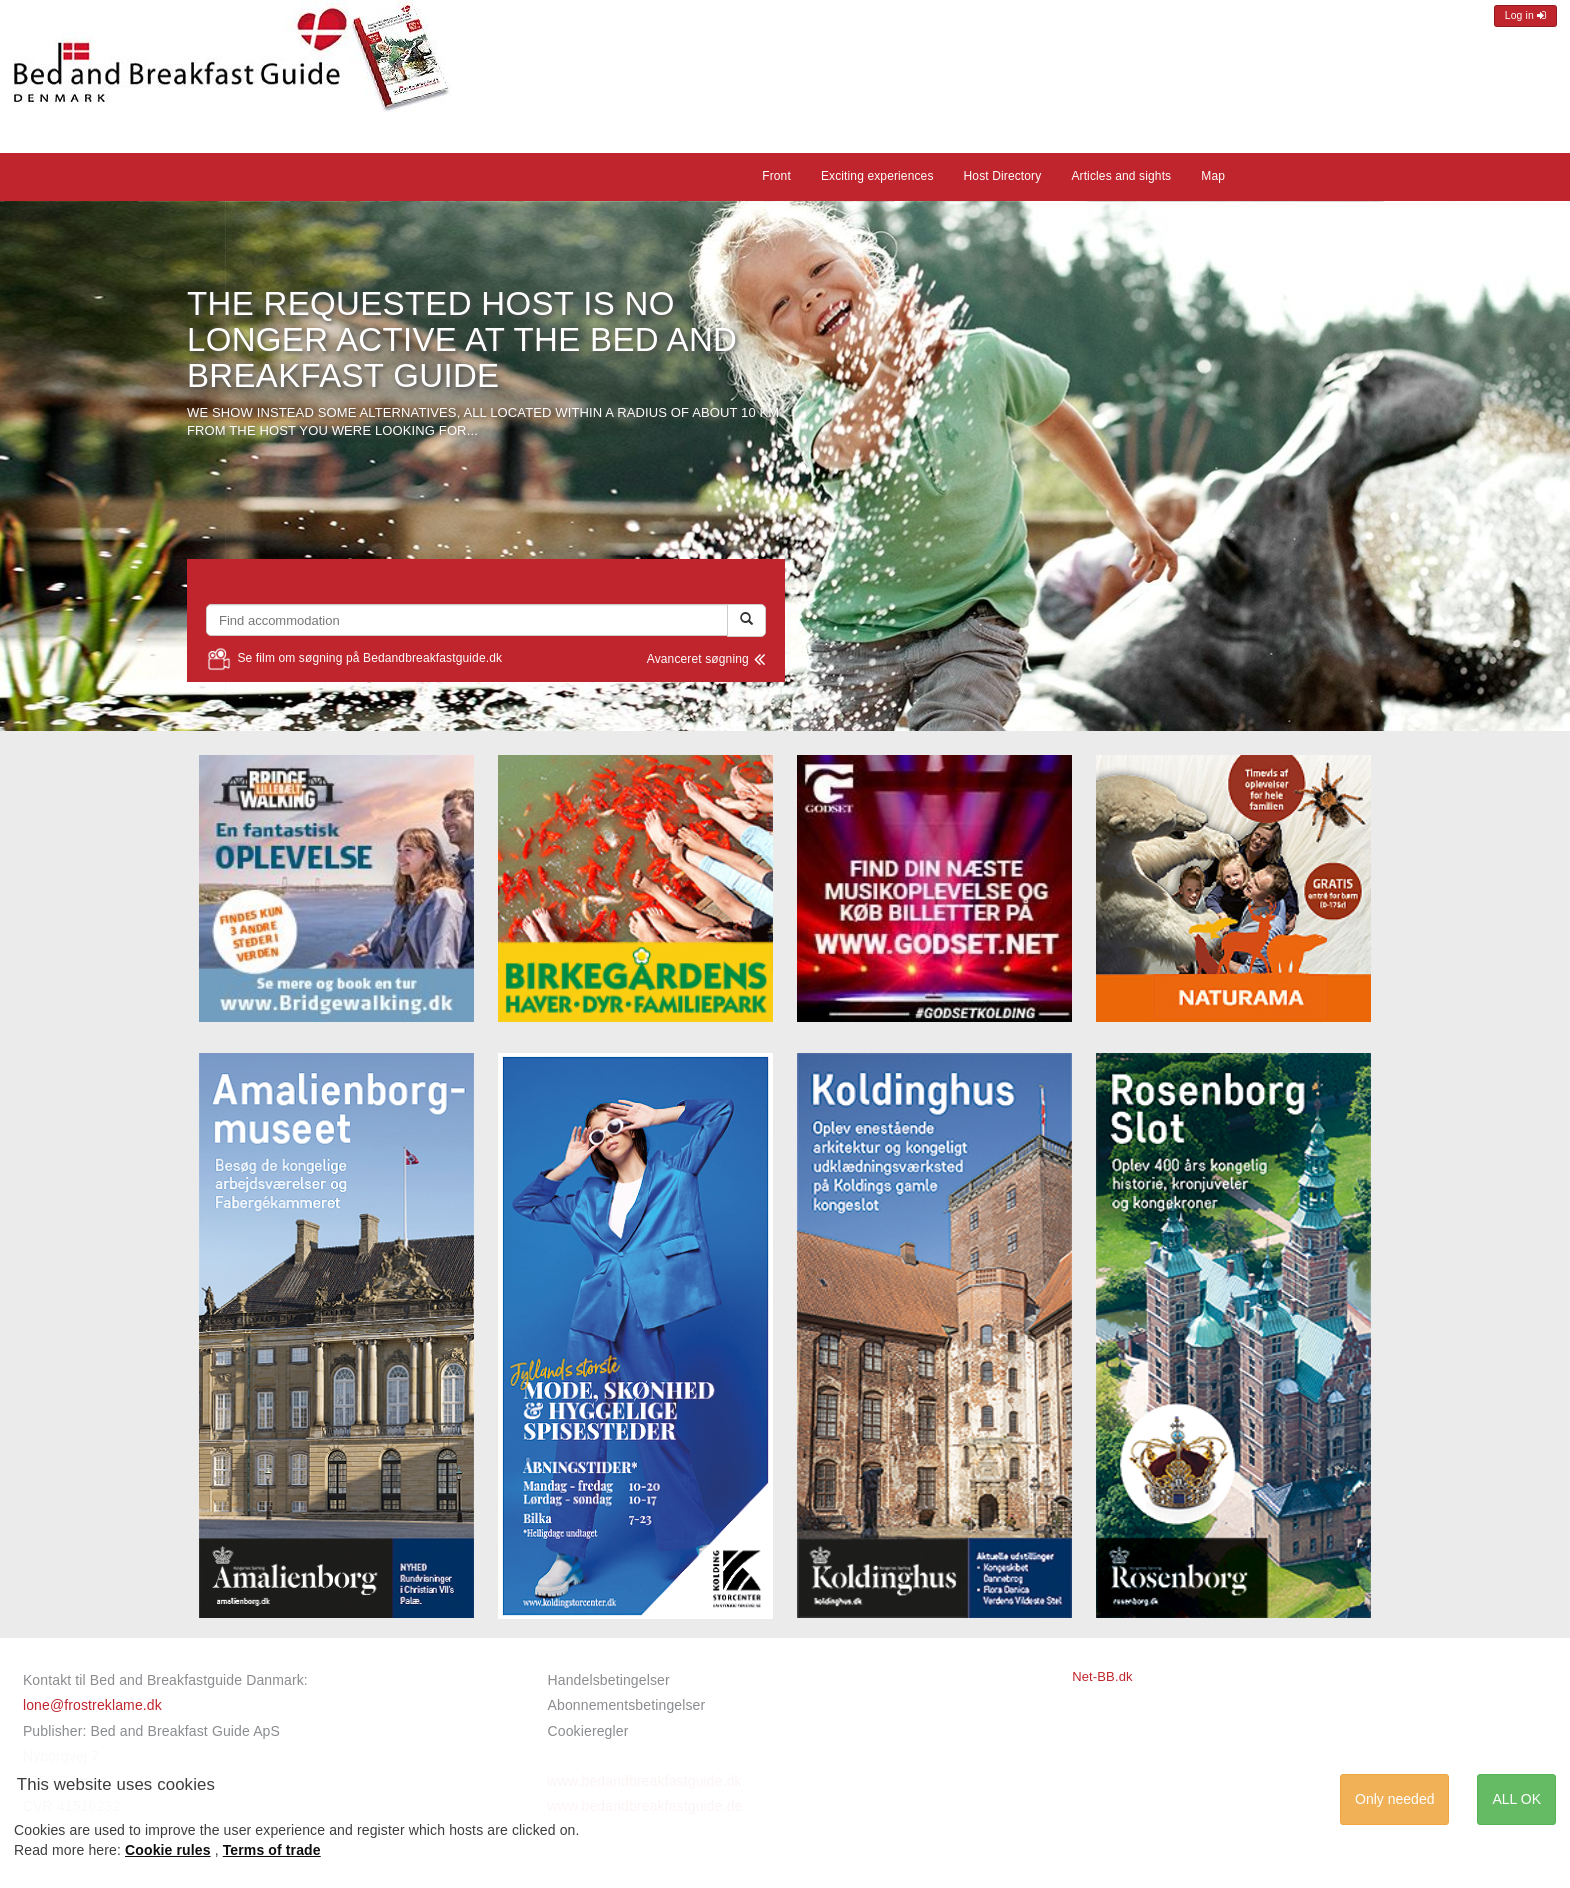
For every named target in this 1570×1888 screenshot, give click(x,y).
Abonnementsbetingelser (627, 1705)
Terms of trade (272, 1850)
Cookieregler (588, 1731)
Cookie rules (168, 1850)
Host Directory (1003, 176)
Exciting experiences (877, 176)
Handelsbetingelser (609, 1680)
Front (776, 176)
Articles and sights (1121, 176)
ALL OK (1516, 1799)
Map (1213, 176)
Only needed (1394, 1799)
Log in (1525, 15)
